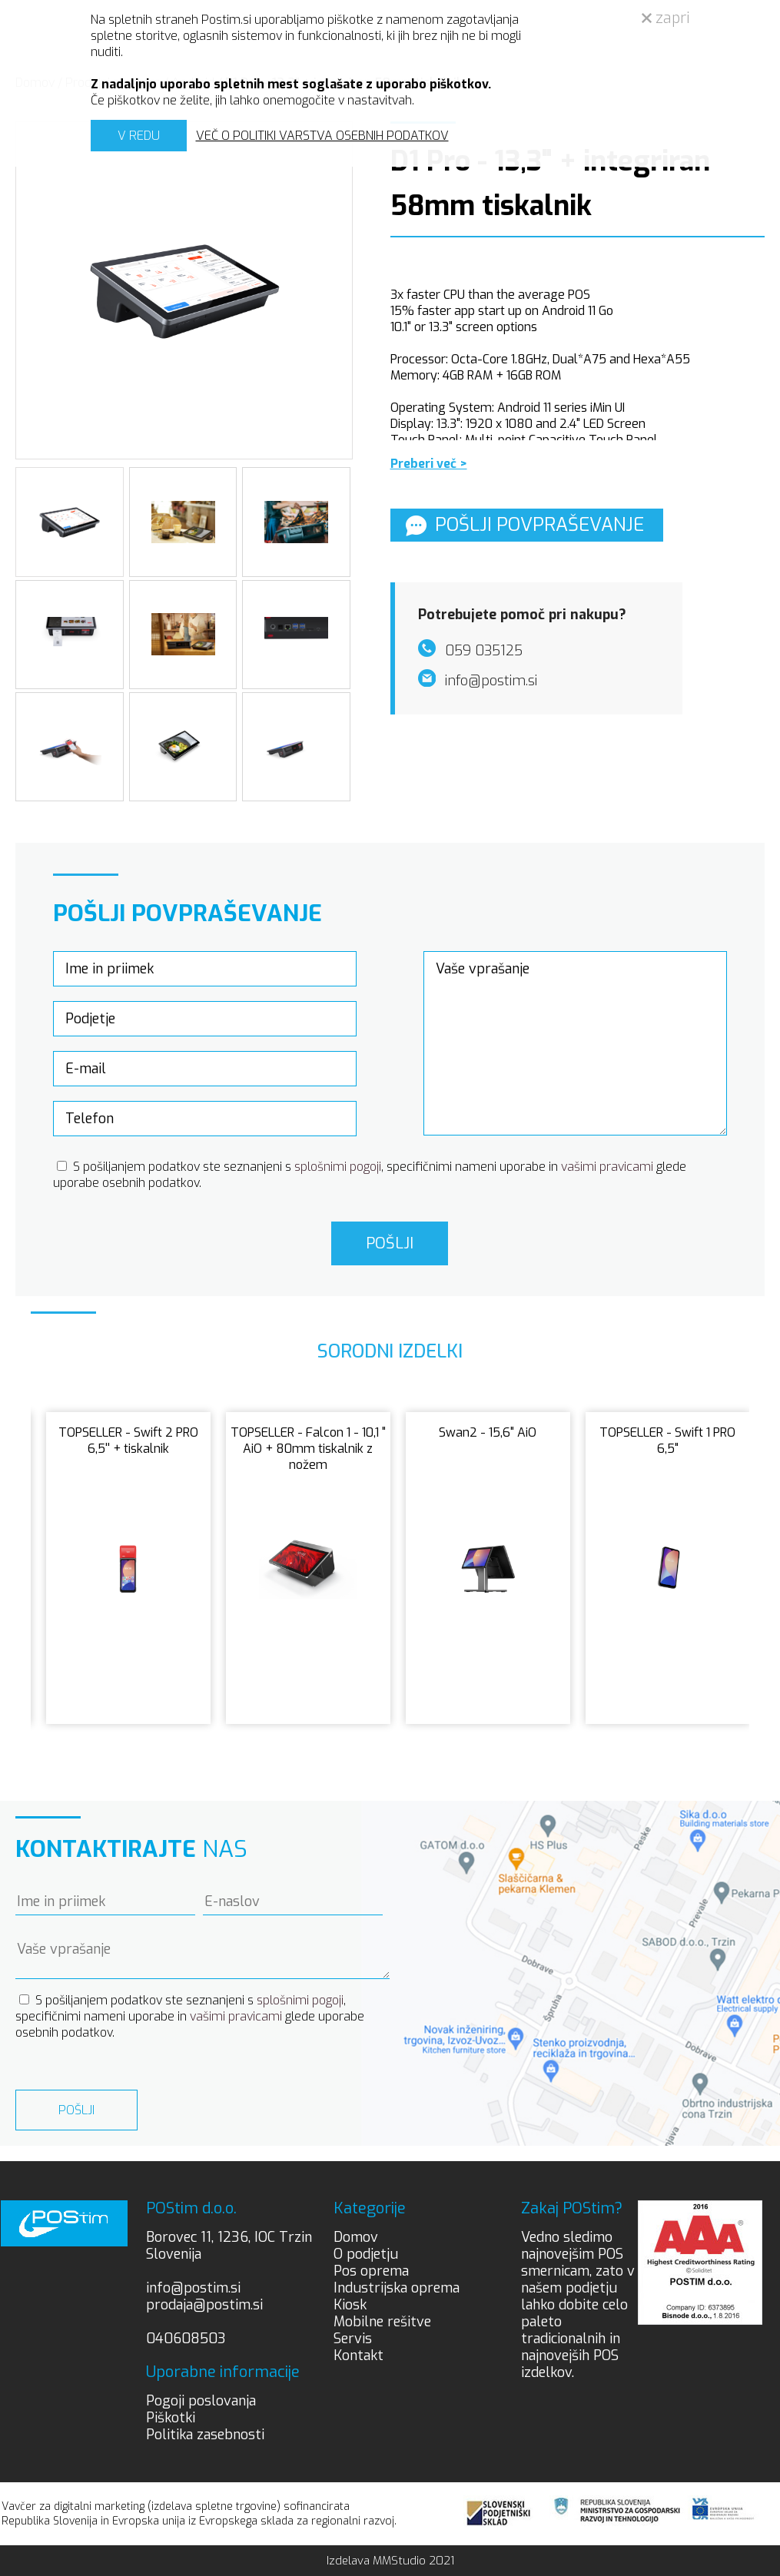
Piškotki (170, 2418)
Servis (353, 2338)
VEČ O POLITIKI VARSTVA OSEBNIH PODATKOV (322, 136)
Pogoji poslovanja (201, 2401)
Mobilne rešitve (382, 2321)
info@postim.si (193, 2288)
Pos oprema (371, 2271)
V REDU (139, 136)
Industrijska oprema (397, 2288)
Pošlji (389, 1243)
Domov (356, 2237)
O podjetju (366, 2254)
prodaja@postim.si (204, 2305)
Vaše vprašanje (575, 1043)
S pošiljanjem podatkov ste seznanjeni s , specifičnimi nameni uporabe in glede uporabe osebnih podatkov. (189, 2016)
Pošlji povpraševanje (525, 524)
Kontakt (358, 2355)
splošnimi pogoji (337, 1167)
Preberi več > (428, 464)
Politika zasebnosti (205, 2434)
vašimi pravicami (607, 1167)
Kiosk (350, 2305)
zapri (666, 18)
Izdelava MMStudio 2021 (390, 2560)
